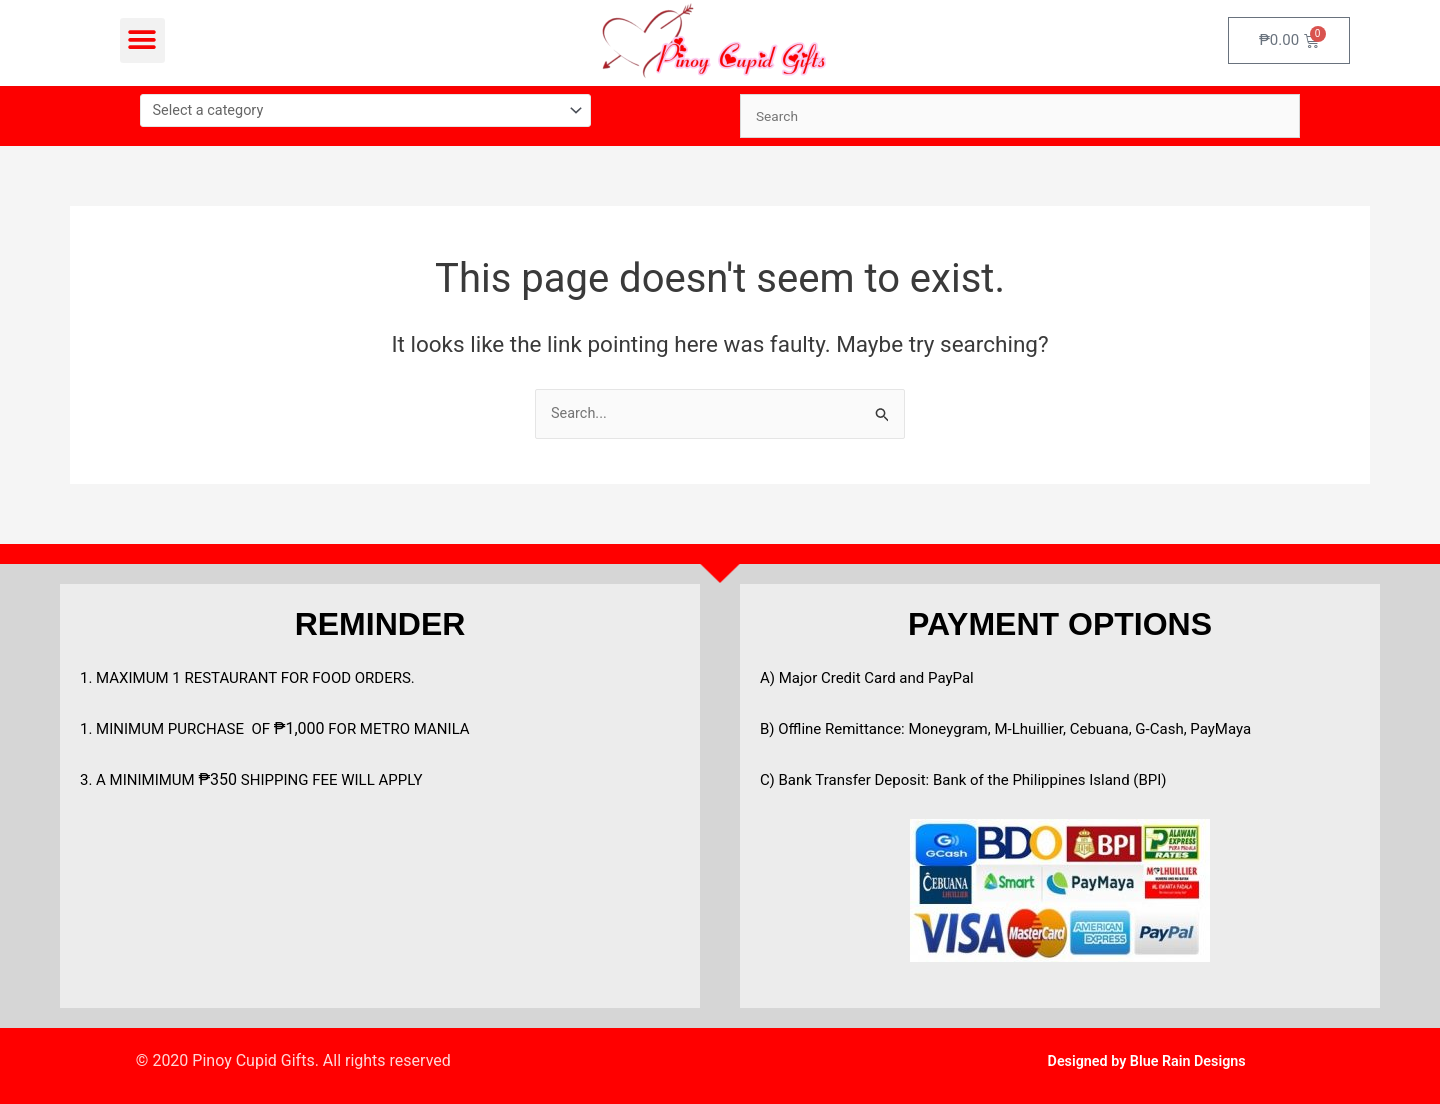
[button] (142, 40)
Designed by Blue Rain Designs (1146, 1060)
